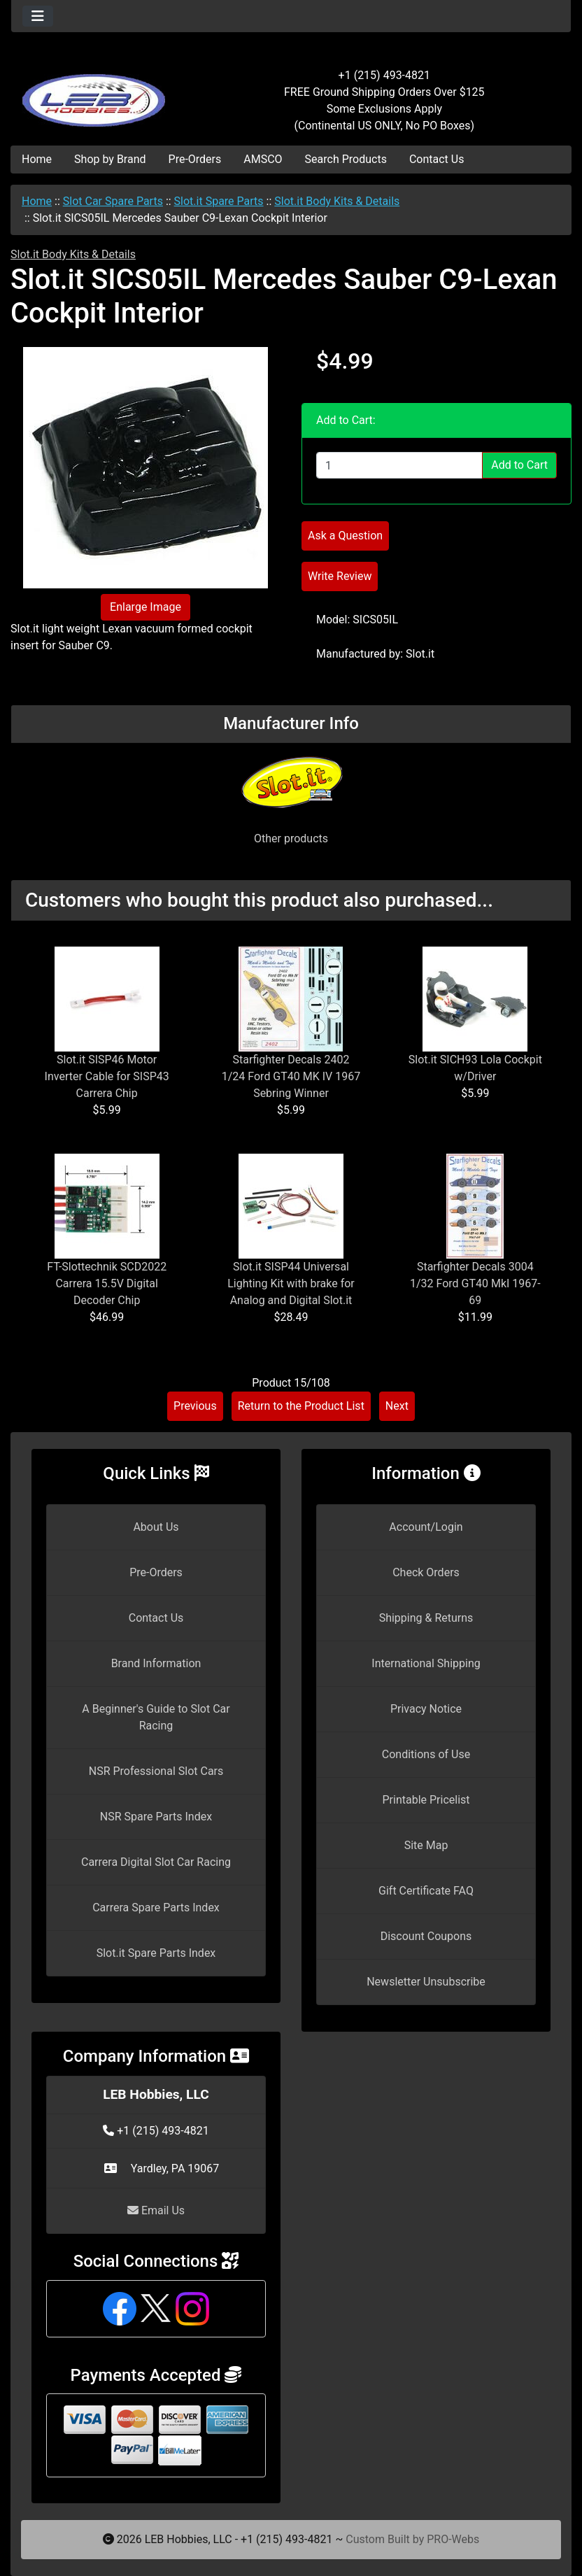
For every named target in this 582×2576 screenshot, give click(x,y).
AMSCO (262, 159)
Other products (291, 838)
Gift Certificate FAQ (426, 1890)
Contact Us (436, 159)
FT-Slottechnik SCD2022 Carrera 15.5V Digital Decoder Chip (106, 1283)
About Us (155, 1527)
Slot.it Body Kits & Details (336, 201)
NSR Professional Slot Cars (156, 1771)
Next (397, 1406)
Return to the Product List (301, 1406)
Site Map (426, 1845)
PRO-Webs (453, 2539)
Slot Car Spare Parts (113, 201)
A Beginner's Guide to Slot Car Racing (155, 1717)
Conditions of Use (426, 1754)
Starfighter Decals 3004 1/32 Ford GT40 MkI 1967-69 (475, 1283)
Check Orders (426, 1572)
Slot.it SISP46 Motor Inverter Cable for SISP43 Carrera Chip (107, 1076)
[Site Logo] (104, 92)
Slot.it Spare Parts (219, 201)
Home (37, 159)
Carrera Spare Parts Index (156, 1907)
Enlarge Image (145, 607)
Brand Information (156, 1663)
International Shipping (425, 1663)
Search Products (346, 159)
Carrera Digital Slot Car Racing (156, 1862)
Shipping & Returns (426, 1618)
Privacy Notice (426, 1708)
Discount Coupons (426, 1936)
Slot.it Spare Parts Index (156, 1953)
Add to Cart (519, 465)
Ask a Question (345, 535)
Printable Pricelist (425, 1799)
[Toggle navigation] (37, 16)
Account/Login (425, 1527)
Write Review (339, 576)
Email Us (156, 2210)
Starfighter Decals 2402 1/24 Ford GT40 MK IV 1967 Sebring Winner (291, 1076)
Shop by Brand (110, 159)
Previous (195, 1406)
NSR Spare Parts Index (156, 1816)
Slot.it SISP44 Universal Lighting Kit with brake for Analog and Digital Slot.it (291, 1283)
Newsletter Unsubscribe (426, 1981)
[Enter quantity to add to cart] (399, 465)
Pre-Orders (195, 159)
